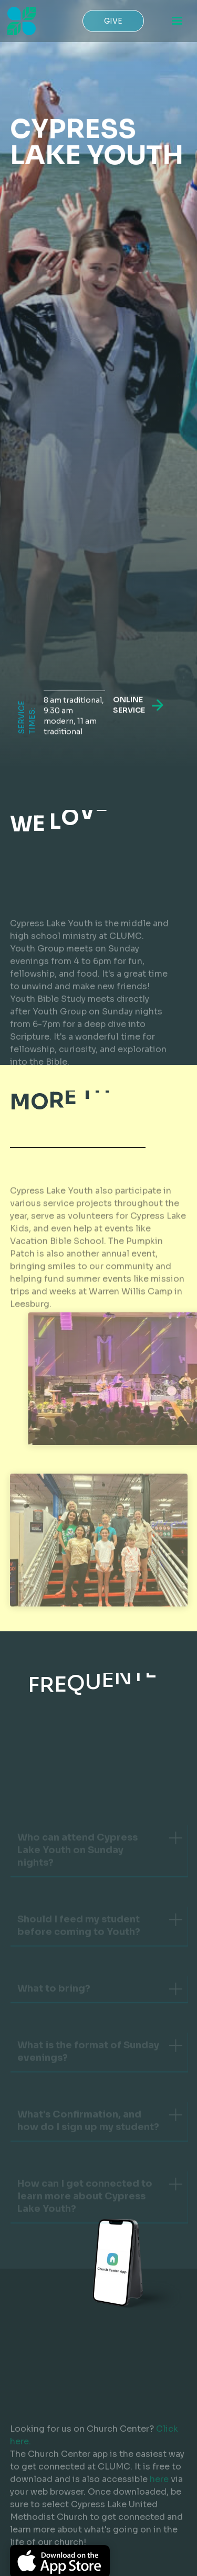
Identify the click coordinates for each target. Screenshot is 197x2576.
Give (113, 21)
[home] (19, 21)
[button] (177, 21)
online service (128, 708)
